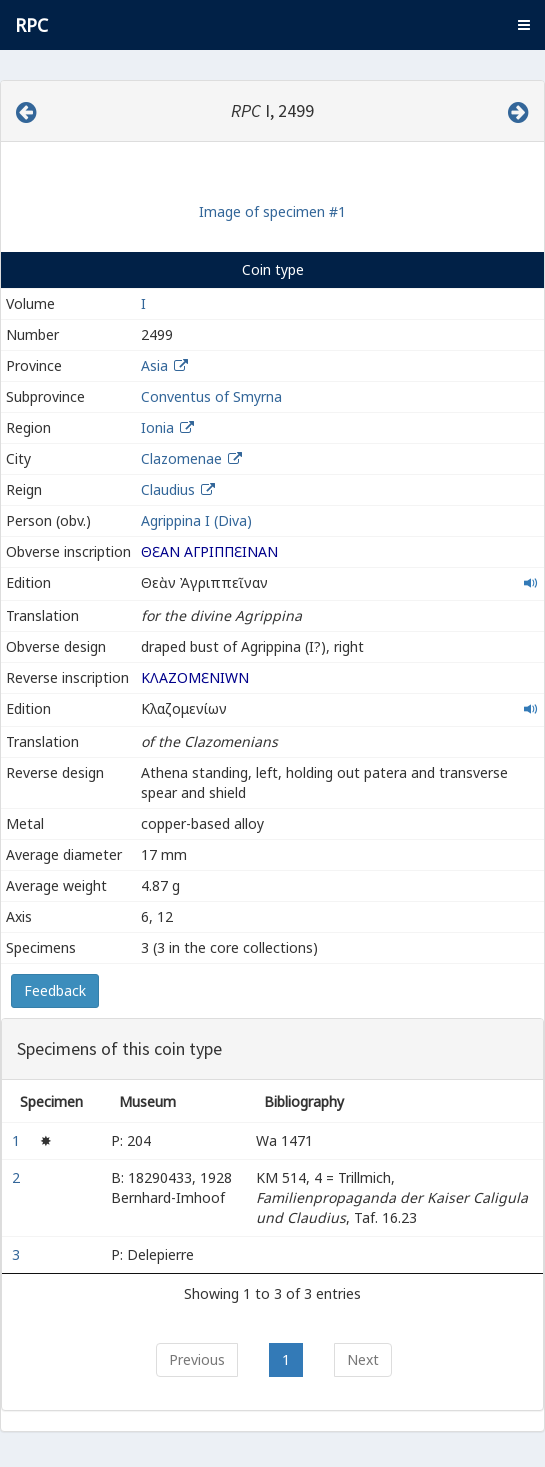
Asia (154, 365)
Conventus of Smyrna (211, 396)
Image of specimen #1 (272, 211)
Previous (197, 1359)
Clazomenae (181, 458)
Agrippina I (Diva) (196, 520)
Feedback (55, 990)
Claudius (168, 489)
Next (363, 1359)
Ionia (157, 427)
